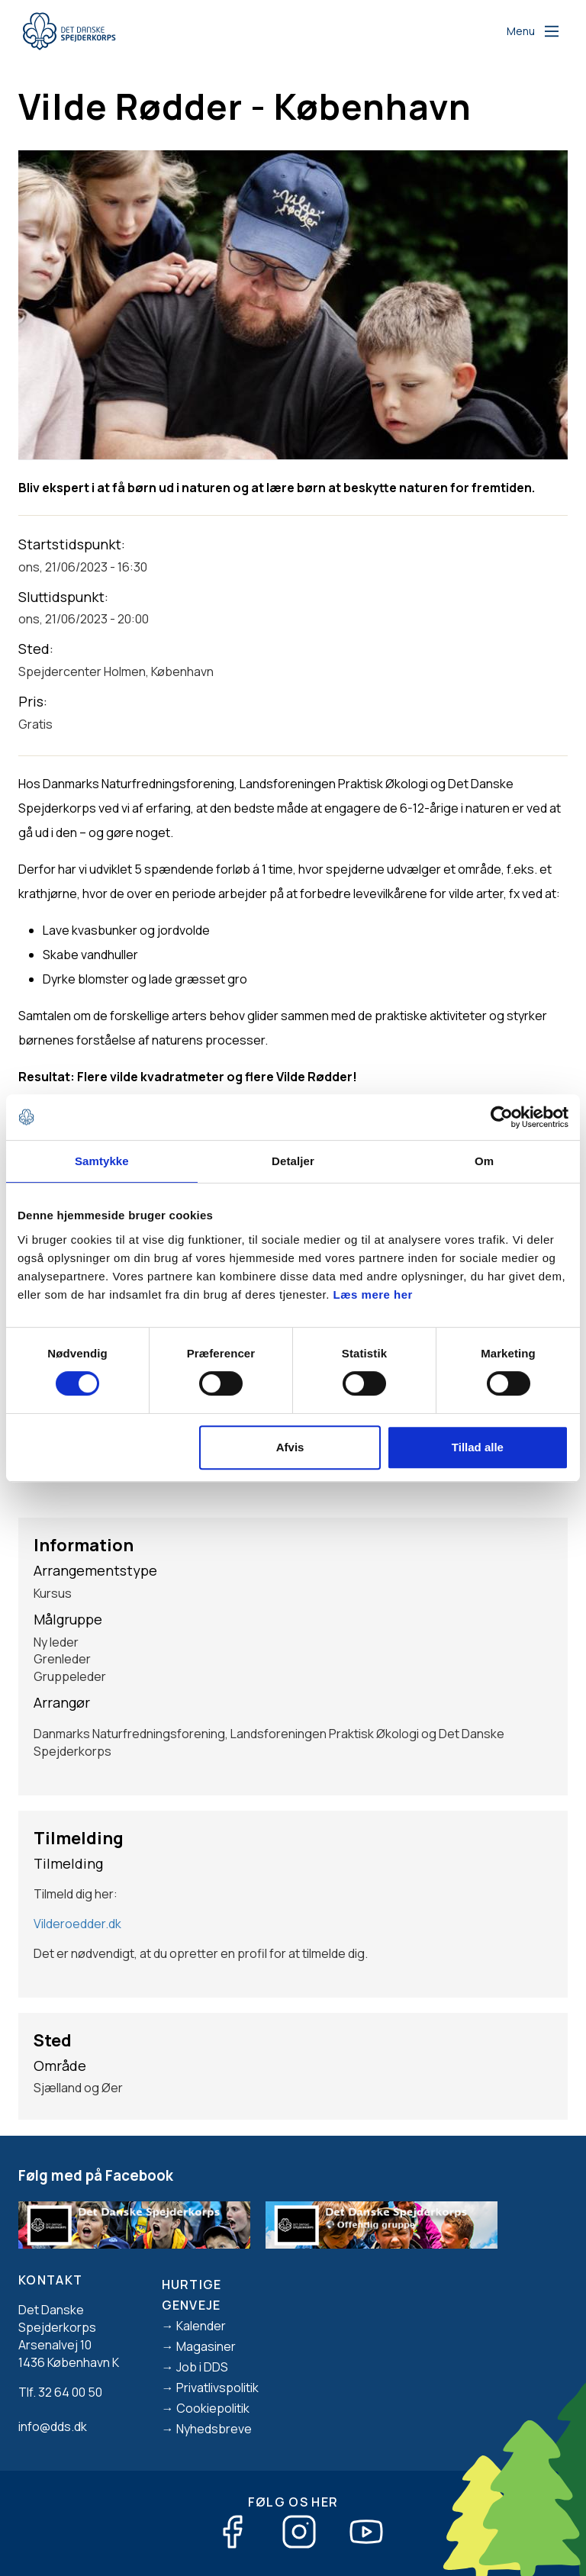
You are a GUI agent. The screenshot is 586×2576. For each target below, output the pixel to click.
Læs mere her (373, 1294)
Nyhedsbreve (214, 2428)
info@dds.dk (52, 2426)
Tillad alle (478, 1447)
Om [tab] (484, 1160)
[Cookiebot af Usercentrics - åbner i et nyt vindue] (501, 1117)
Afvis (290, 1447)
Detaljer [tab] (293, 1160)
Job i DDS (202, 2367)
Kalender (201, 2325)
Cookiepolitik (213, 2408)
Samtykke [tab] (102, 1160)
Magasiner (206, 2346)
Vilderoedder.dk (77, 1923)
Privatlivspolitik (217, 2387)
